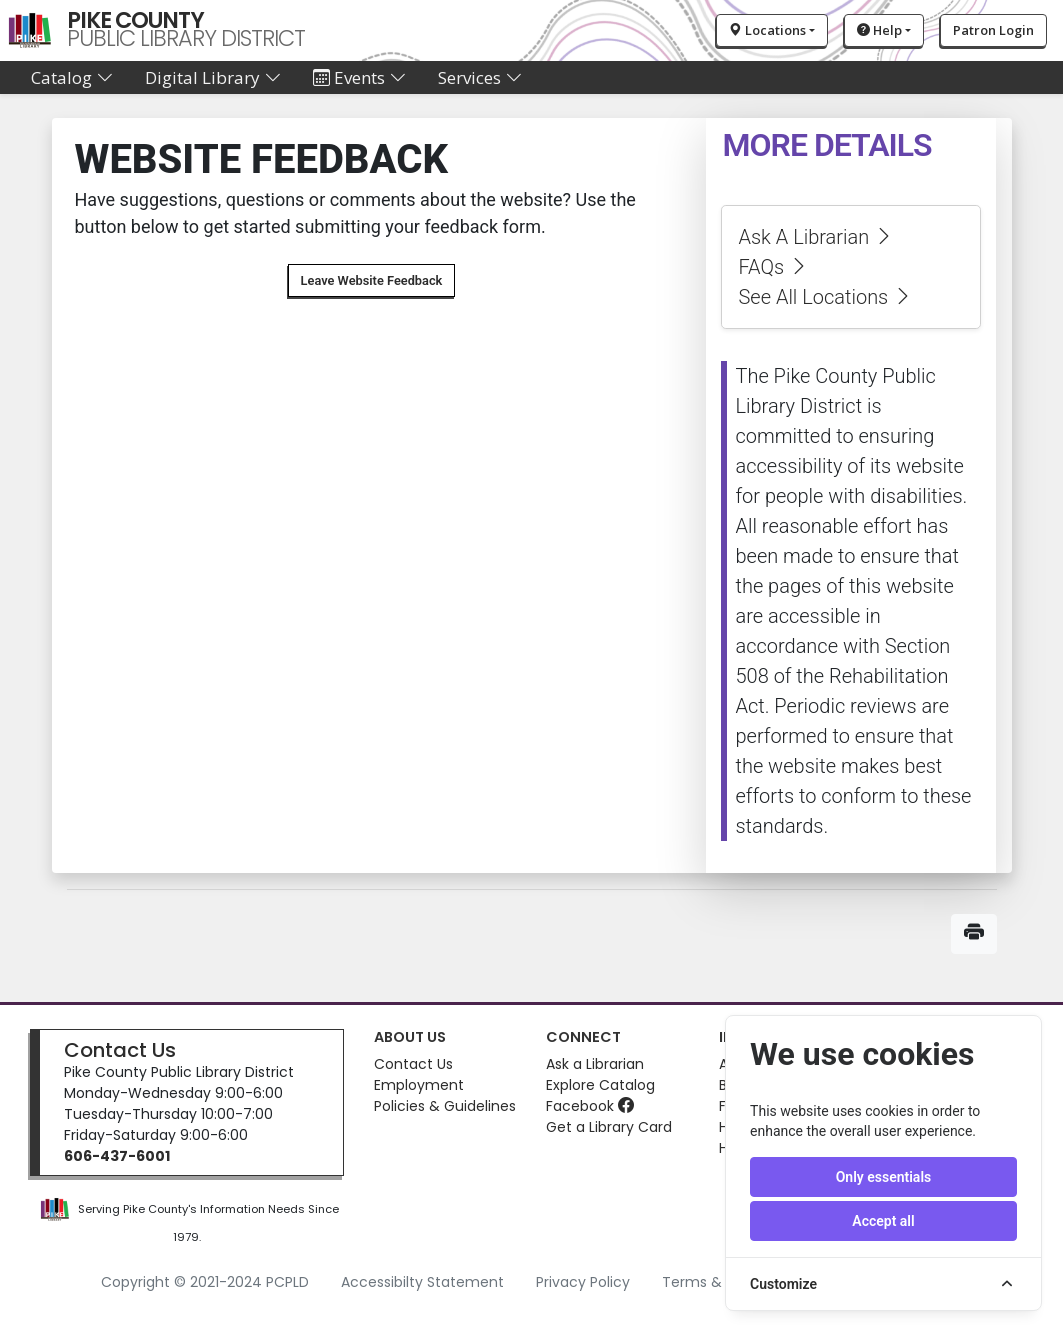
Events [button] (359, 77)
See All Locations (825, 297)
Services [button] (480, 77)
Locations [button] (767, 30)
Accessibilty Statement (422, 1282)
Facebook (590, 1106)
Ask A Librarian (816, 237)
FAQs (773, 267)
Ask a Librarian (595, 1064)
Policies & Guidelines (445, 1106)
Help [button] (879, 30)
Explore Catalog (600, 1085)
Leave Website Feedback (372, 280)
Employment (419, 1085)
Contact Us (120, 1050)
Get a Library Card (609, 1127)
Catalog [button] (72, 77)
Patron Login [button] (993, 30)
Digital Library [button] (213, 77)
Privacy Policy (583, 1282)
